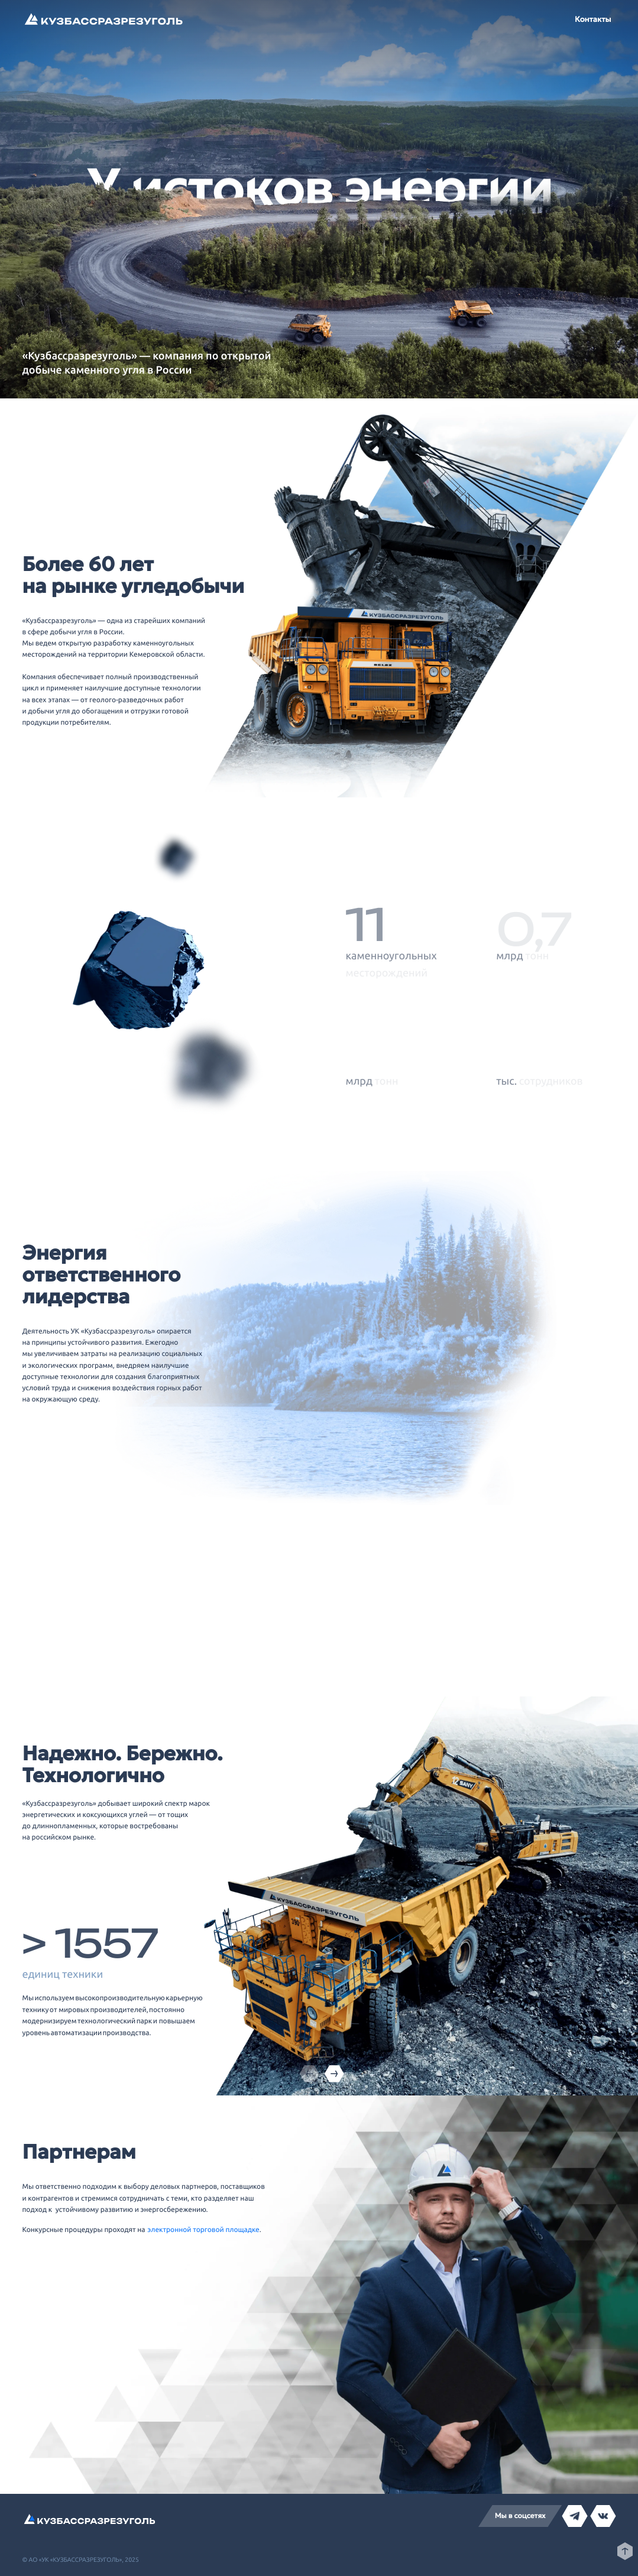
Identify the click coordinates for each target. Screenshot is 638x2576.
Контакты (593, 19)
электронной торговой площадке (203, 2229)
